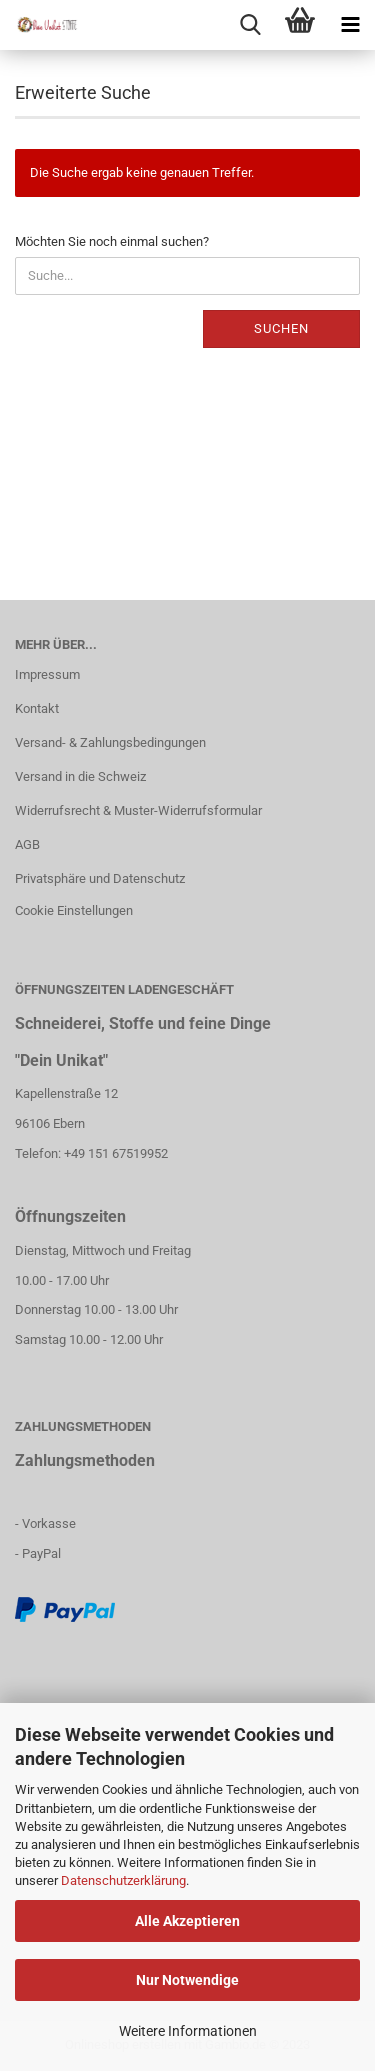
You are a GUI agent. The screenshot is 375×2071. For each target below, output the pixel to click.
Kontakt (37, 708)
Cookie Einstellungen (74, 910)
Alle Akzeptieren (187, 1921)
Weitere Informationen (188, 2031)
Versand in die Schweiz (80, 776)
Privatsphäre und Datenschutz (100, 878)
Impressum (47, 674)
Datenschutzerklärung (123, 1880)
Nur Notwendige (187, 1980)
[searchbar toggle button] (250, 25)
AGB (27, 844)
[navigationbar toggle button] (350, 25)
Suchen (281, 328)
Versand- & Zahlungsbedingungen (110, 742)
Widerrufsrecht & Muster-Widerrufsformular (138, 810)
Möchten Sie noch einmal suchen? (112, 241)
